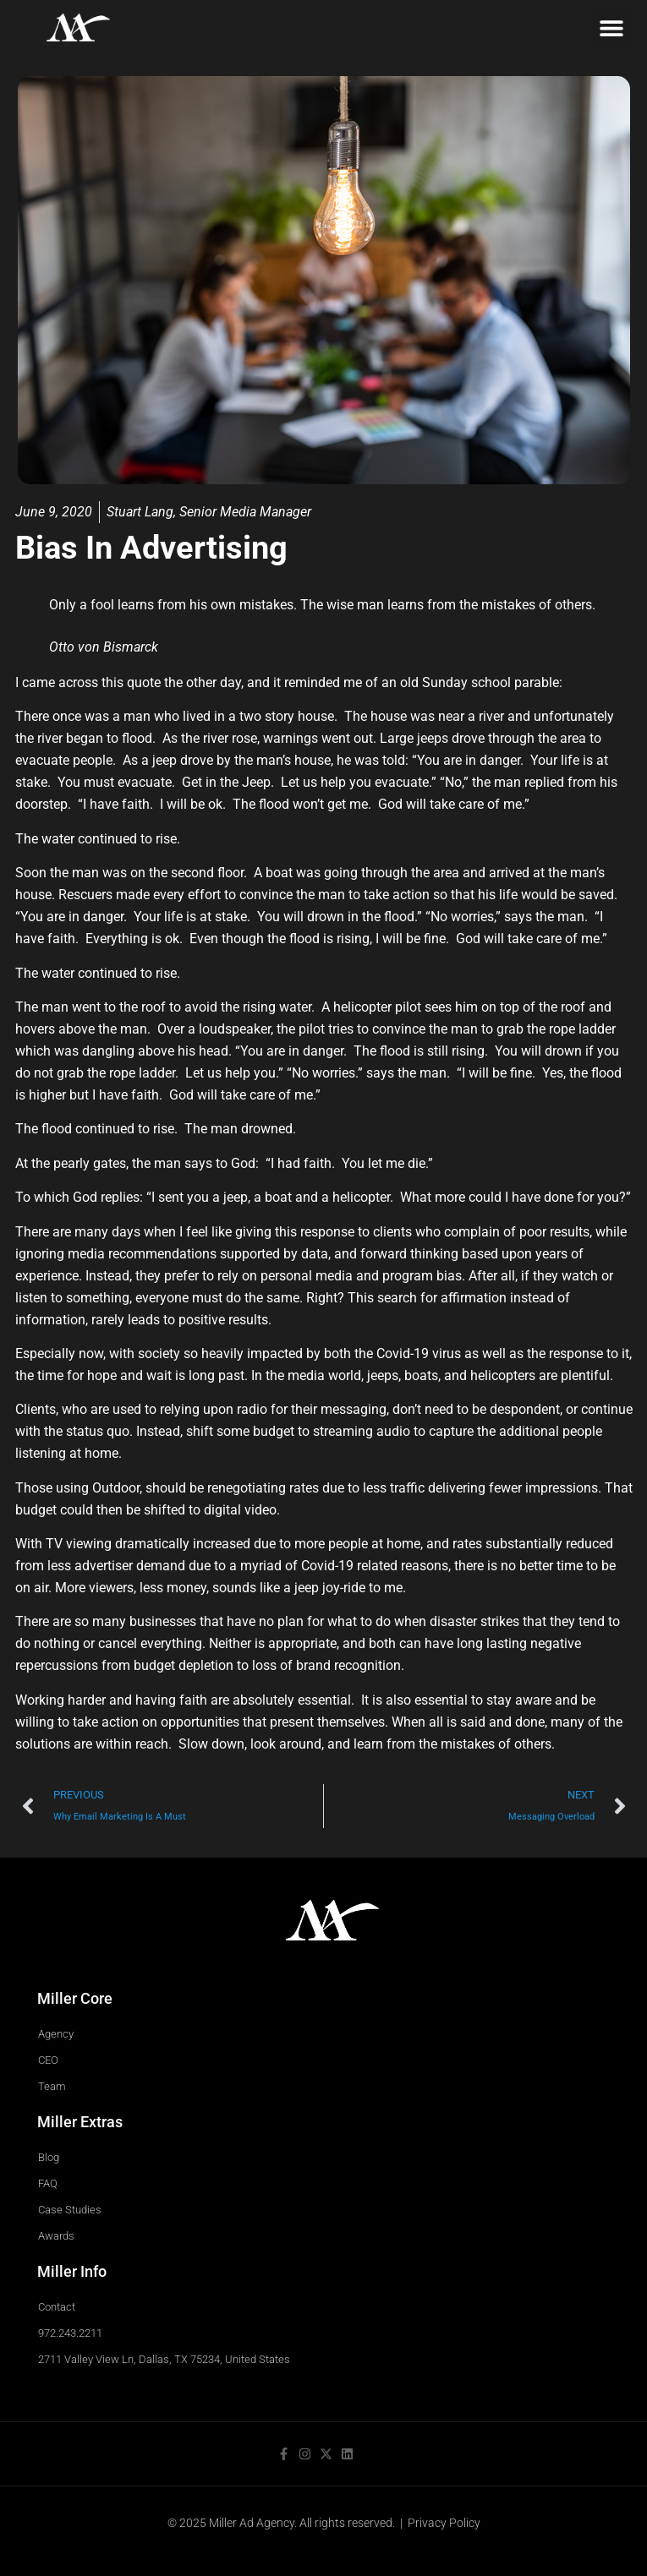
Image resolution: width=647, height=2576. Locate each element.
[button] (611, 27)
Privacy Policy (444, 2523)
